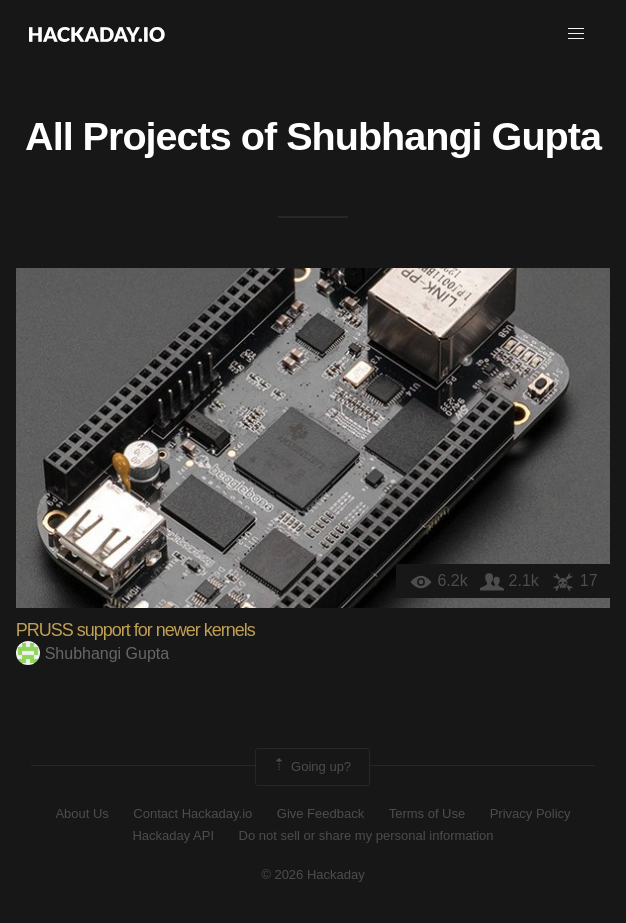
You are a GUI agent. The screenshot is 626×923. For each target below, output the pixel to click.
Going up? (311, 767)
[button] (576, 34)
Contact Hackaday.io (192, 813)
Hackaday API (173, 835)
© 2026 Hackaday (313, 874)
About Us (81, 813)
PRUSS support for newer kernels (135, 630)
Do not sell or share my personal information (366, 835)
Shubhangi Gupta (443, 136)
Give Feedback (320, 813)
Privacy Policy (530, 813)
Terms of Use (427, 813)
